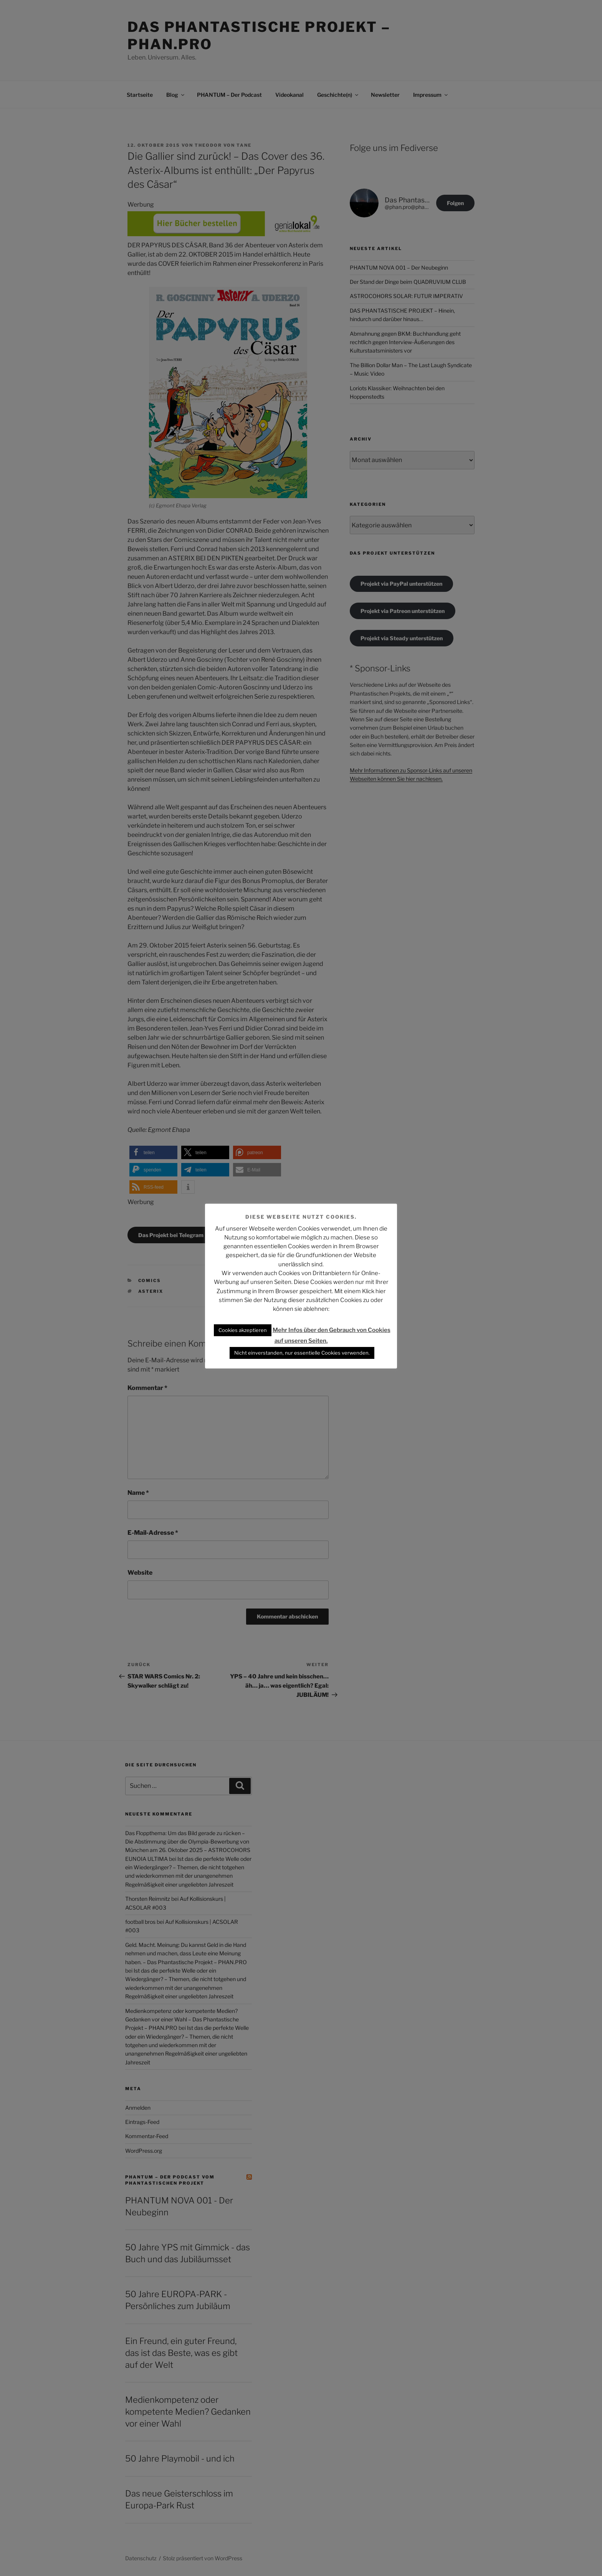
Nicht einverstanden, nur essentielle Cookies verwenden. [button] (302, 1353)
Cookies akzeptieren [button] (242, 1330)
